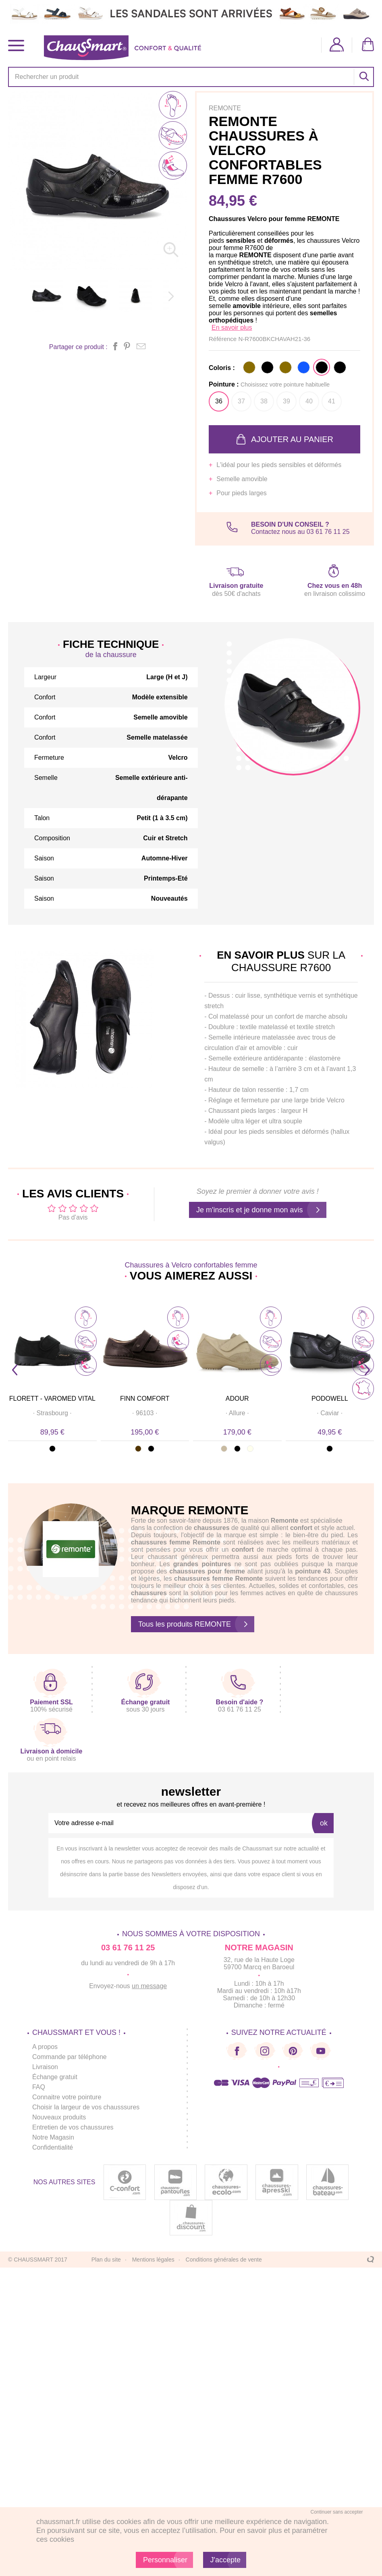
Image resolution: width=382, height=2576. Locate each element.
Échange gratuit (54, 2077)
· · (52, 1413)
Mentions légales (153, 2259)
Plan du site (106, 2259)
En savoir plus (232, 327)
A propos (45, 2046)
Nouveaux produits (59, 2117)
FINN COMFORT (144, 1398)
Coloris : (222, 367)
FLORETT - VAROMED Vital (52, 1398)
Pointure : (269, 384)
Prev (14, 1369)
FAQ (38, 2087)
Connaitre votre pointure (67, 2097)
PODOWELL (329, 1398)
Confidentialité (52, 2147)
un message (149, 1986)
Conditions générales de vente (224, 2259)
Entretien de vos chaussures (73, 2127)
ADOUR (237, 1398)
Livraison (45, 2066)
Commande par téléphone (69, 2056)
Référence (223, 338)
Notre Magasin (53, 2137)
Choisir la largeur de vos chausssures (86, 2107)
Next (367, 1369)
